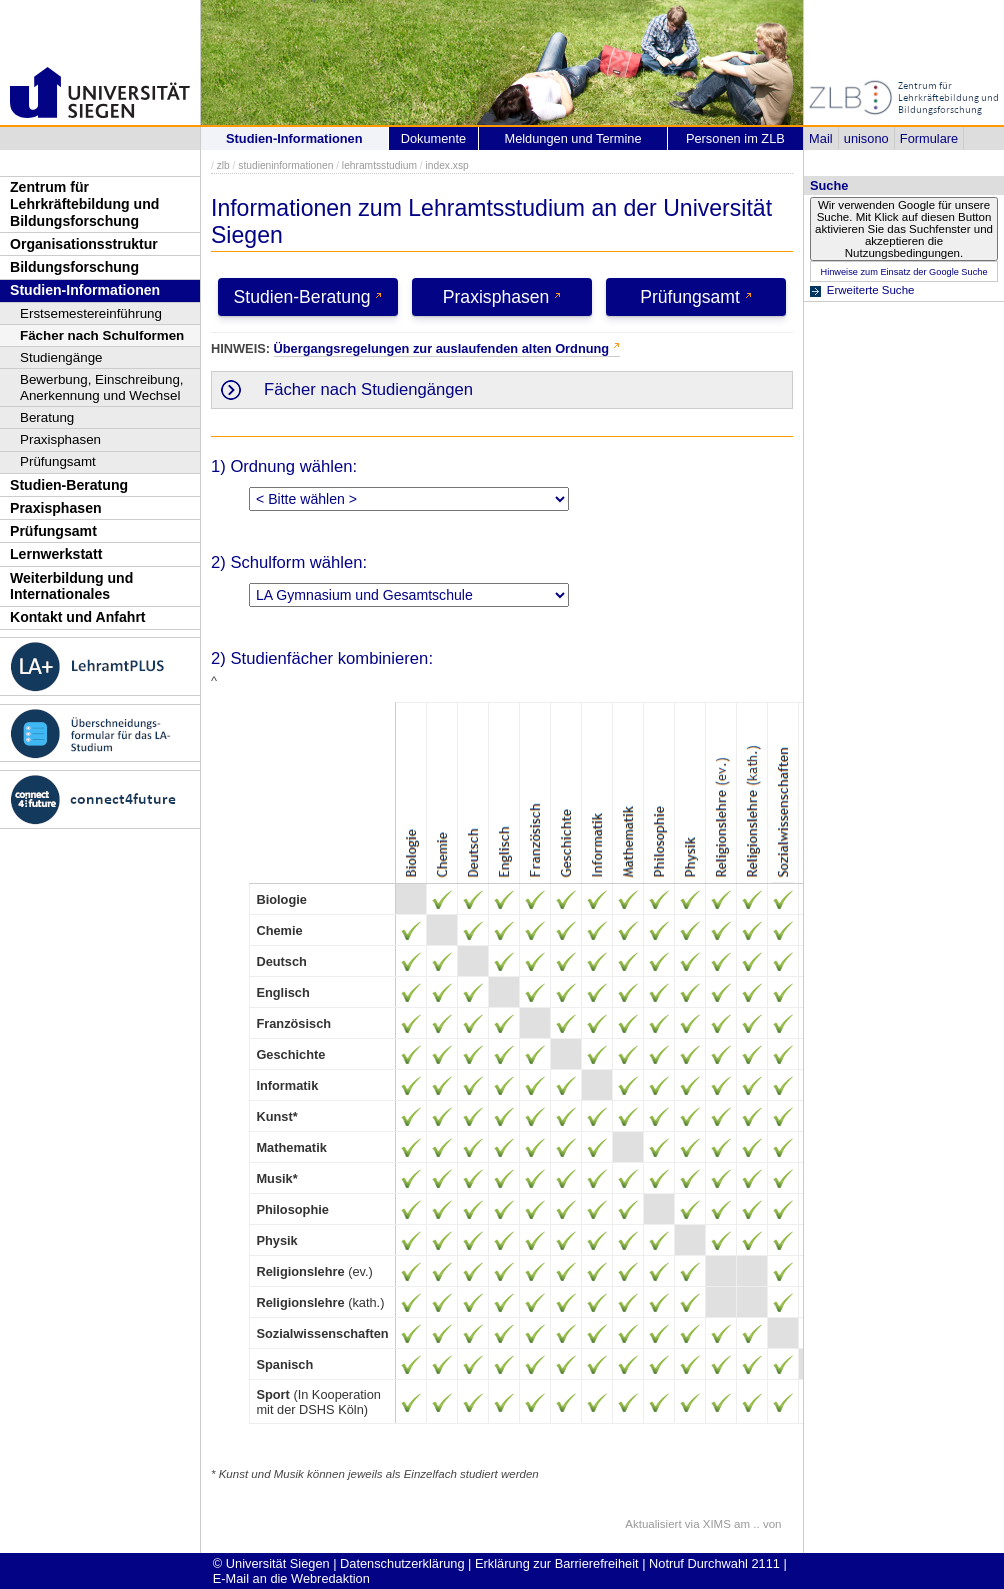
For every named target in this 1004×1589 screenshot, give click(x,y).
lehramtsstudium (379, 165)
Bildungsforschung (74, 267)
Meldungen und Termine (572, 138)
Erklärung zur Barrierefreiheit (557, 1563)
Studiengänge (61, 357)
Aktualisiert (653, 1524)
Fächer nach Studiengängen (368, 389)
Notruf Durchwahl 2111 (714, 1563)
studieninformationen (285, 165)
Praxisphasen (60, 439)
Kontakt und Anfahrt (78, 617)
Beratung (47, 417)
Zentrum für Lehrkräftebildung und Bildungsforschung (84, 203)
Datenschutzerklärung (402, 1563)
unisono (866, 138)
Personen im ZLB (735, 138)
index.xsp (446, 165)
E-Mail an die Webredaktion (291, 1578)
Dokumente (433, 138)
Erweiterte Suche (871, 290)
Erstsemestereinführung (91, 313)
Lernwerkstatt (56, 554)
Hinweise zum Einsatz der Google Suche (903, 272)
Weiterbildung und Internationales (71, 586)
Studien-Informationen (85, 290)
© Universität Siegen (271, 1563)
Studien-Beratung (69, 485)
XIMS (717, 1524)
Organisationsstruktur (84, 244)
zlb (223, 165)
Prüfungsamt (58, 461)
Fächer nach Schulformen (102, 335)
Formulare (929, 138)
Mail (820, 138)
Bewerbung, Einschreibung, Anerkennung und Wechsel (102, 387)
